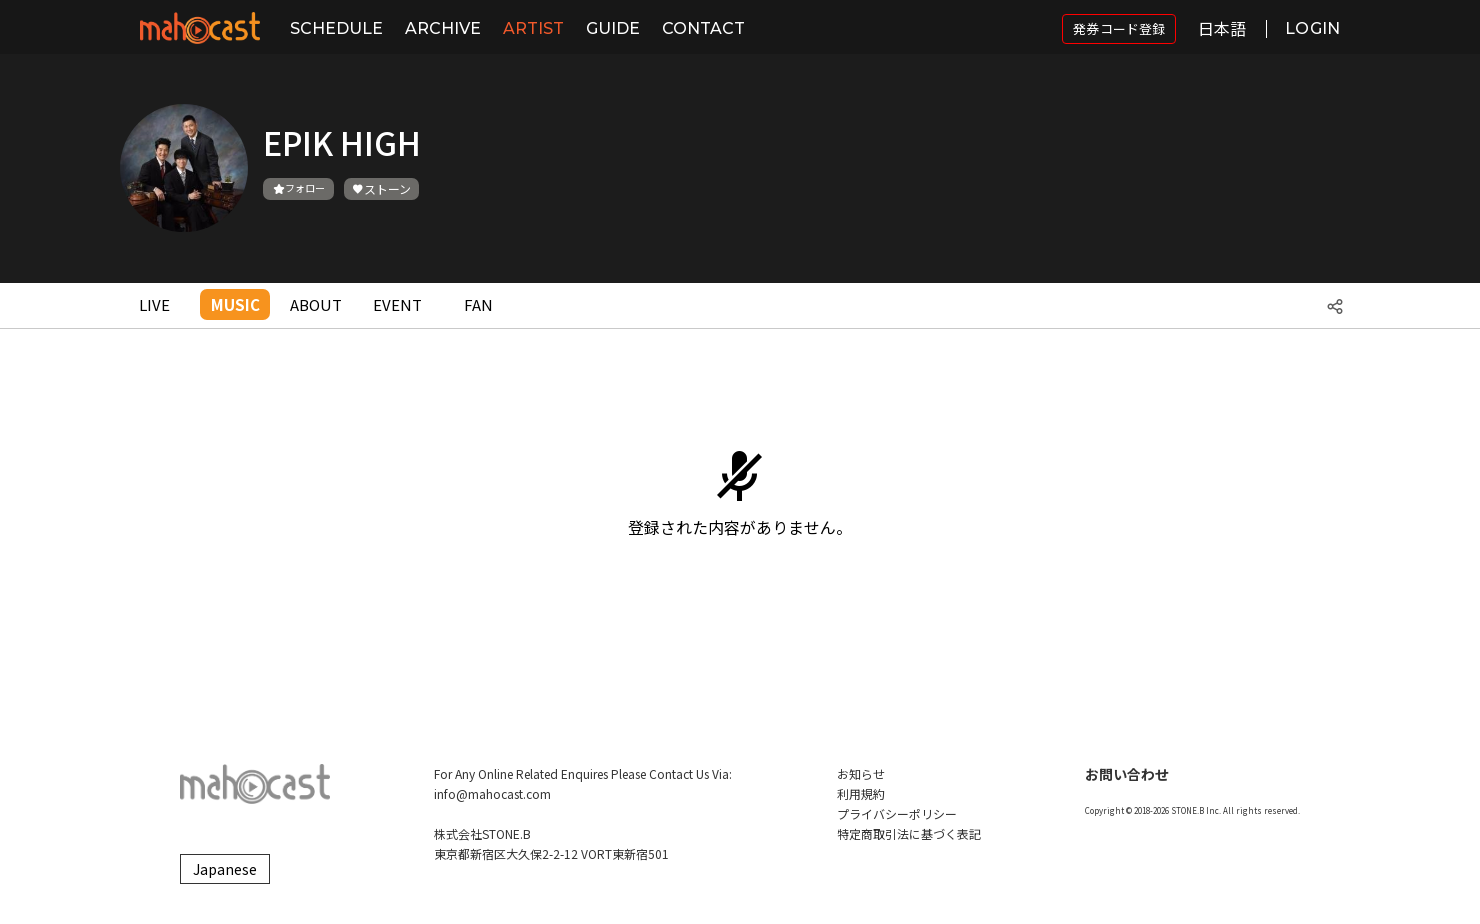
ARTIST (533, 28)
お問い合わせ (1127, 774)
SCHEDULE (336, 28)
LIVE (154, 304)
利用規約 (861, 793)
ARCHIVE (443, 28)
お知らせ (861, 773)
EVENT (397, 304)
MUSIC (235, 304)
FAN (478, 304)
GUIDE (613, 28)
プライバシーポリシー (897, 813)
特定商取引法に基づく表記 (909, 833)
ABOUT (316, 304)
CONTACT (703, 28)
